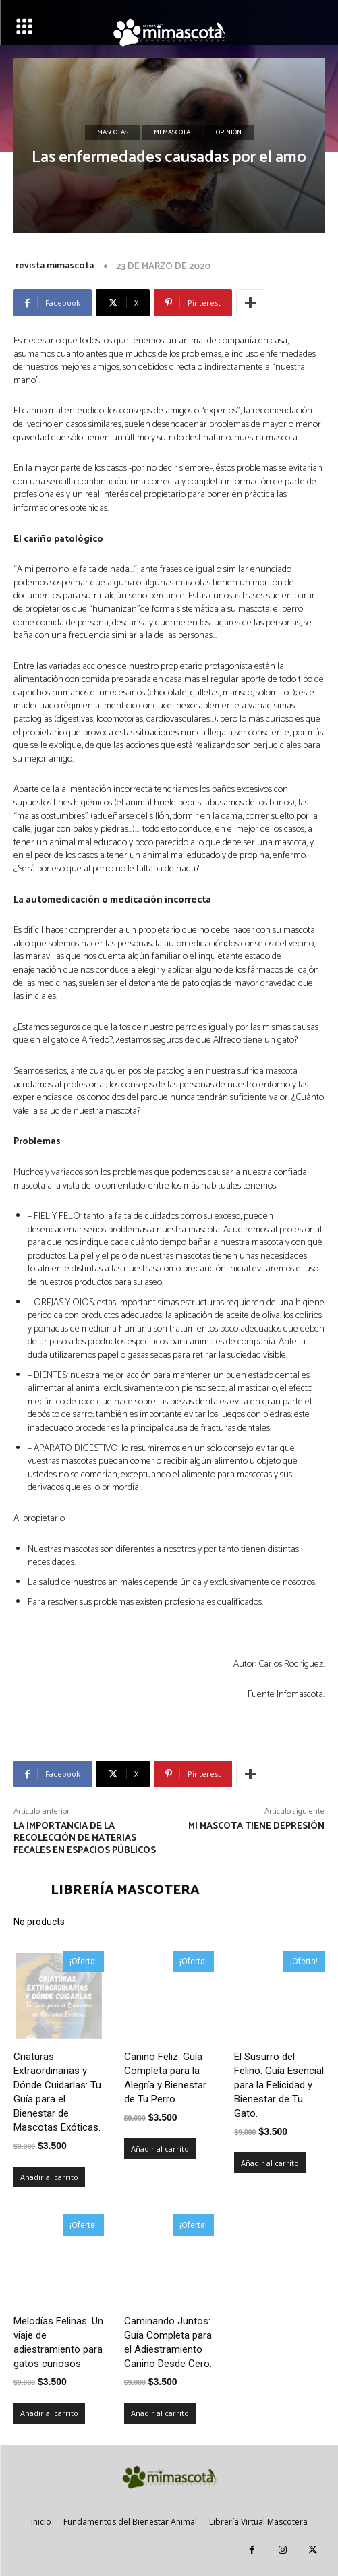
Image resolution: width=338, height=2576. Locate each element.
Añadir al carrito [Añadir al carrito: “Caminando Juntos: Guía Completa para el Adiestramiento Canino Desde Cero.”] (160, 2413)
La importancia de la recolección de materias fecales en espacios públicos (84, 1838)
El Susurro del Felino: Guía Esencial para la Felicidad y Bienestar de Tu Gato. (279, 2085)
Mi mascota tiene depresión (256, 1826)
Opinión (229, 132)
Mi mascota (172, 132)
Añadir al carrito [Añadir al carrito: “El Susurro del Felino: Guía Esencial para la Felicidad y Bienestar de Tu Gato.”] (270, 2163)
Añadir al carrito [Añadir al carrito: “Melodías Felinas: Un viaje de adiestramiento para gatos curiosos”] (49, 2413)
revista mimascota (55, 266)
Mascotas (112, 132)
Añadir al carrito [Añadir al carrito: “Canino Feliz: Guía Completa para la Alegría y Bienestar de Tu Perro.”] (160, 2149)
